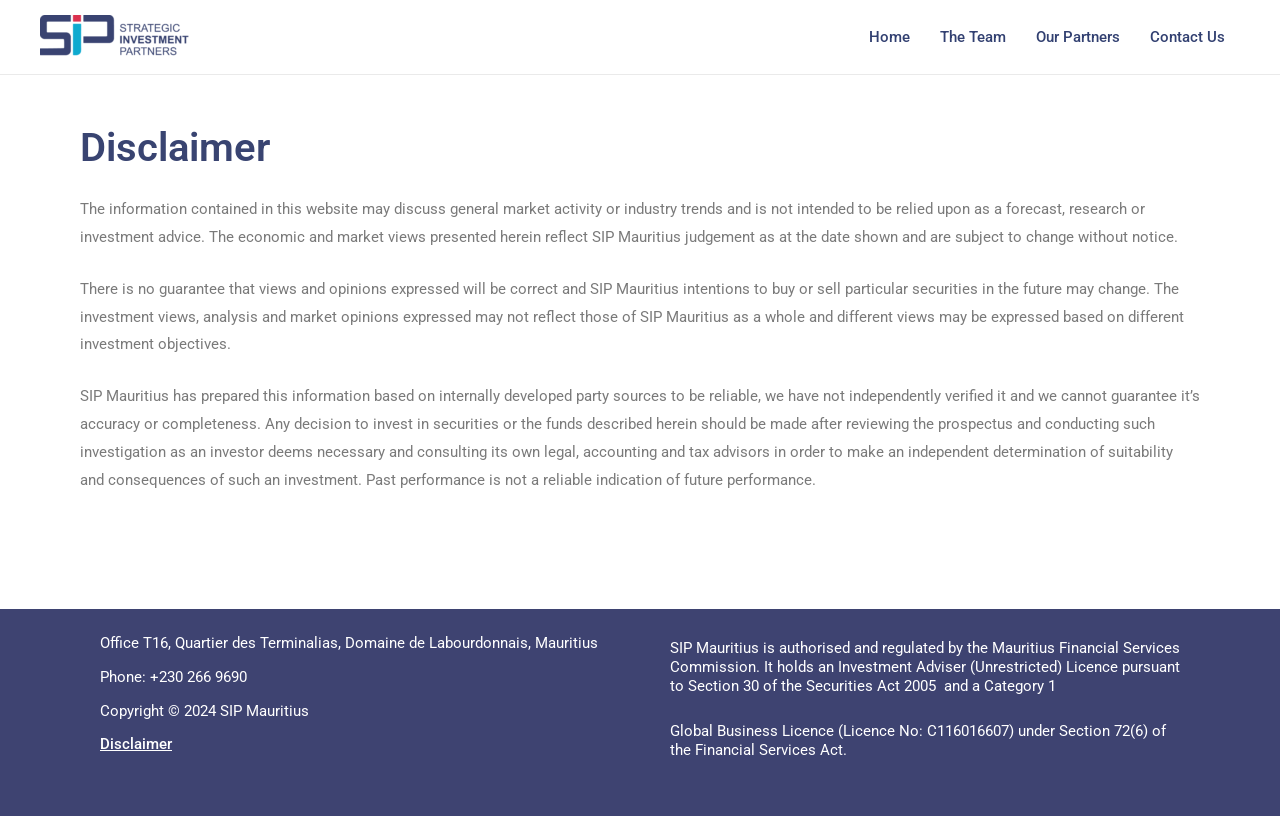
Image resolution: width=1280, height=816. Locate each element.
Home (889, 37)
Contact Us (1187, 37)
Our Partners (1078, 37)
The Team (973, 37)
